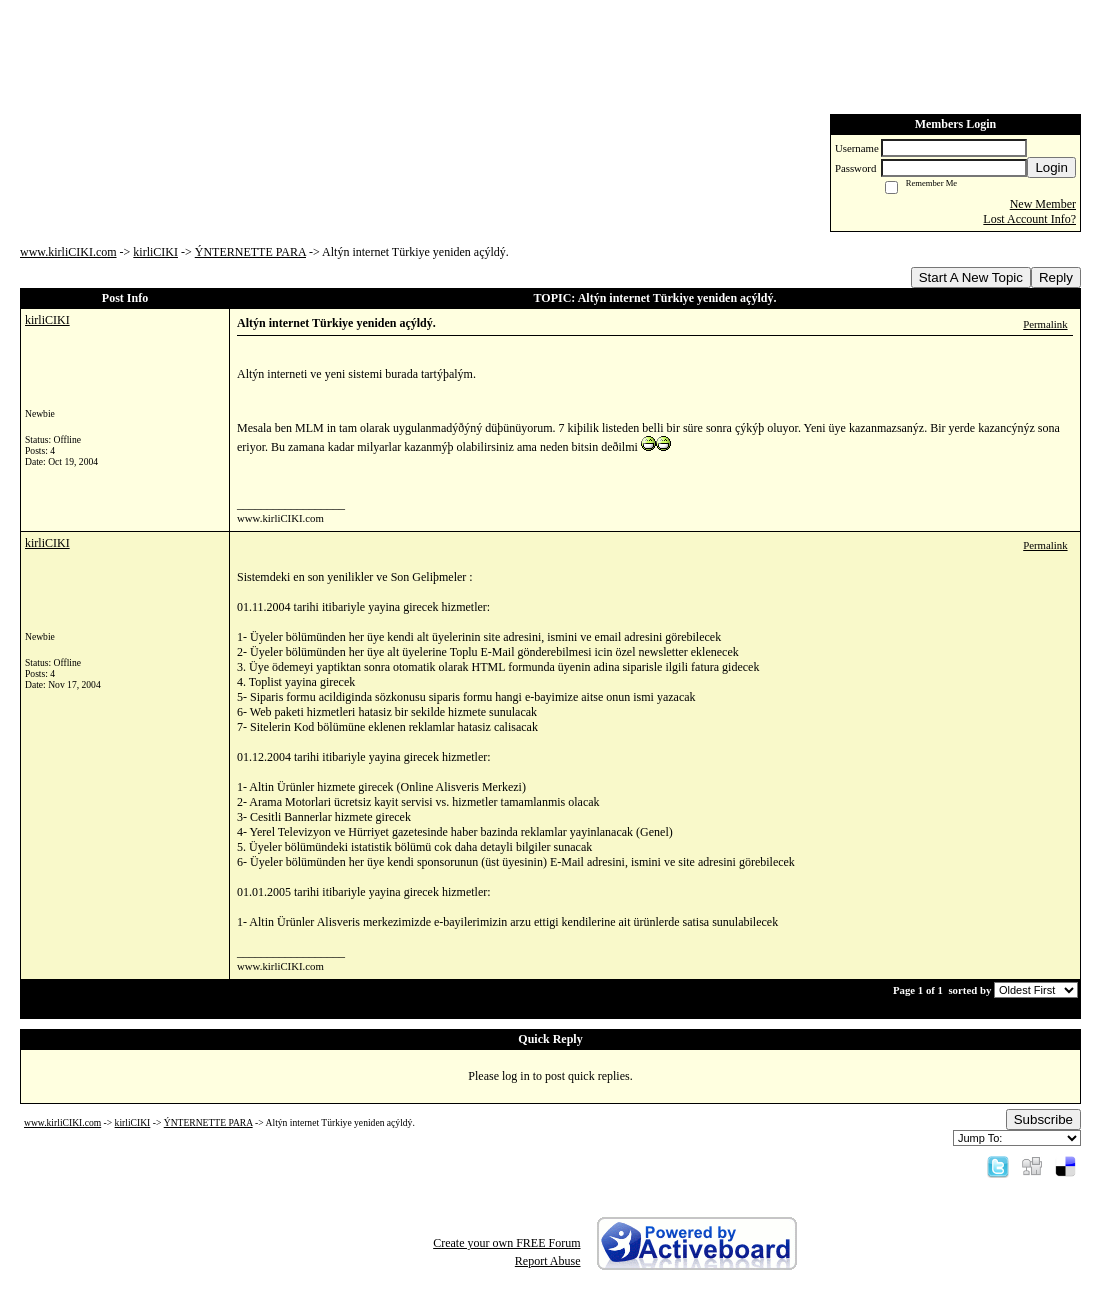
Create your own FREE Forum (506, 1243)
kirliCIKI (155, 252)
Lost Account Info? (1029, 219)
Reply (1056, 277)
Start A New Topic (971, 277)
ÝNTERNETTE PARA (250, 252)
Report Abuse (548, 1261)
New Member (1043, 204)
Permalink (1045, 324)
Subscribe (1043, 1119)
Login (1051, 167)
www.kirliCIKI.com (68, 252)
